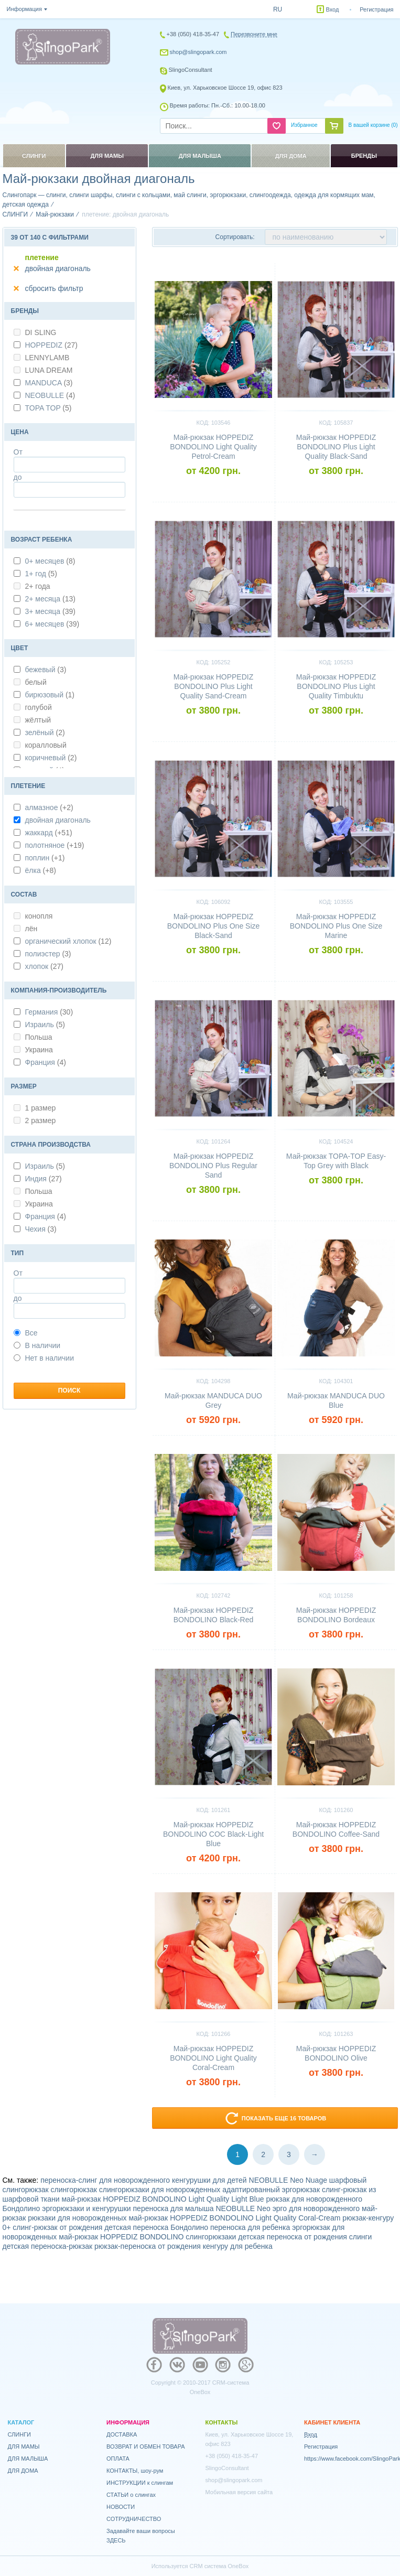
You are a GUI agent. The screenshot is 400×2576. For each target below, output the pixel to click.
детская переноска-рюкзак (48, 2246)
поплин (45, 858)
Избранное (304, 125)
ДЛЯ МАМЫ (24, 2446)
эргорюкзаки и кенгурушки (86, 2208)
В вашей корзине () (373, 125)
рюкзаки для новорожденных (77, 2218)
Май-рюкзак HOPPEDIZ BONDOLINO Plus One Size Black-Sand (213, 926)
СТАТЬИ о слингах (131, 2495)
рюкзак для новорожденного (314, 2199)
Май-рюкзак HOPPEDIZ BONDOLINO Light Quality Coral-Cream (213, 2058)
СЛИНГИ (19, 2434)
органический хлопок (68, 941)
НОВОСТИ (120, 2507)
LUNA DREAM (43, 370)
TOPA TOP (48, 408)
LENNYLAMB (42, 357)
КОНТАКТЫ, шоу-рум (134, 2470)
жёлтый (32, 720)
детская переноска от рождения (292, 2237)
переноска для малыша (173, 2208)
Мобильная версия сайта (239, 2492)
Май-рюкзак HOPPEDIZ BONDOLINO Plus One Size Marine (336, 926)
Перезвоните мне (254, 34)
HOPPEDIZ (51, 345)
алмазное (49, 807)
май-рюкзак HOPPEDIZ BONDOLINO (121, 2237)
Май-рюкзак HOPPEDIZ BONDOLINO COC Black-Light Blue (213, 1834)
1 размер (35, 1108)
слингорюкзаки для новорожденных (160, 2189)
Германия (49, 1012)
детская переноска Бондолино (156, 2227)
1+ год (41, 573)
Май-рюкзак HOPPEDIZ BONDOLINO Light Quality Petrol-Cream (213, 446)
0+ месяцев (50, 561)
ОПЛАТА (117, 2458)
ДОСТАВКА (121, 2434)
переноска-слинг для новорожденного (105, 2180)
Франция (45, 1062)
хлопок (44, 966)
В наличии (37, 1345)
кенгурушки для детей (209, 2180)
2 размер (35, 1120)
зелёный (45, 732)
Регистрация (376, 9)
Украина (33, 1050)
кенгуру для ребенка (238, 2246)
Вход (332, 9)
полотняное (54, 845)
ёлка (40, 870)
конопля (33, 916)
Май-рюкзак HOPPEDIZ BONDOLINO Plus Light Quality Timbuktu (336, 686)
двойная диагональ (58, 268)
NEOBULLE (50, 395)
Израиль (45, 1024)
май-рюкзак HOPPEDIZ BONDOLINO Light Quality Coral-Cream (234, 2218)
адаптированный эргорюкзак (271, 2189)
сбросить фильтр (54, 288)
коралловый (40, 745)
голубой (33, 707)
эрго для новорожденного (316, 2208)
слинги (360, 2237)
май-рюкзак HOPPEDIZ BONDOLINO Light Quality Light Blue (162, 2199)
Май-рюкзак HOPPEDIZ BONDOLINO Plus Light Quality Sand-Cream (213, 686)
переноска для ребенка (250, 2227)
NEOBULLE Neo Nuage (288, 2180)
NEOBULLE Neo (242, 2208)
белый (30, 682)
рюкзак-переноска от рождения (147, 2246)
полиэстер (48, 954)
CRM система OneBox (219, 2566)
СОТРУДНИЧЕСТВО (133, 2519)
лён (26, 928)
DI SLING (35, 332)
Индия (43, 1178)
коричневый (51, 757)
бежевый (46, 669)
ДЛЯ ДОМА (23, 2470)
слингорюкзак (74, 2189)
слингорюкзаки (211, 2237)
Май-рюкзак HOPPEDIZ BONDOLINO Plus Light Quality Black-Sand (336, 446)
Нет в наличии (44, 1358)
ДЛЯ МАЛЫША (28, 2458)
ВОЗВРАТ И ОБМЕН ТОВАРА (145, 2446)
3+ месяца (50, 611)
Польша (33, 1037)
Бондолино (21, 2208)
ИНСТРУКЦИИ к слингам (139, 2483)
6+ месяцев (52, 624)
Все (26, 1333)
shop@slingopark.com (198, 52)
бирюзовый (50, 695)
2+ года (32, 586)
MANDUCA (49, 383)
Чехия (41, 1229)
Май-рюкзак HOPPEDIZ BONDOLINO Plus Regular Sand (213, 1165)
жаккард (48, 832)
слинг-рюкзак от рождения (57, 2227)
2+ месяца (50, 599)
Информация (24, 9)
